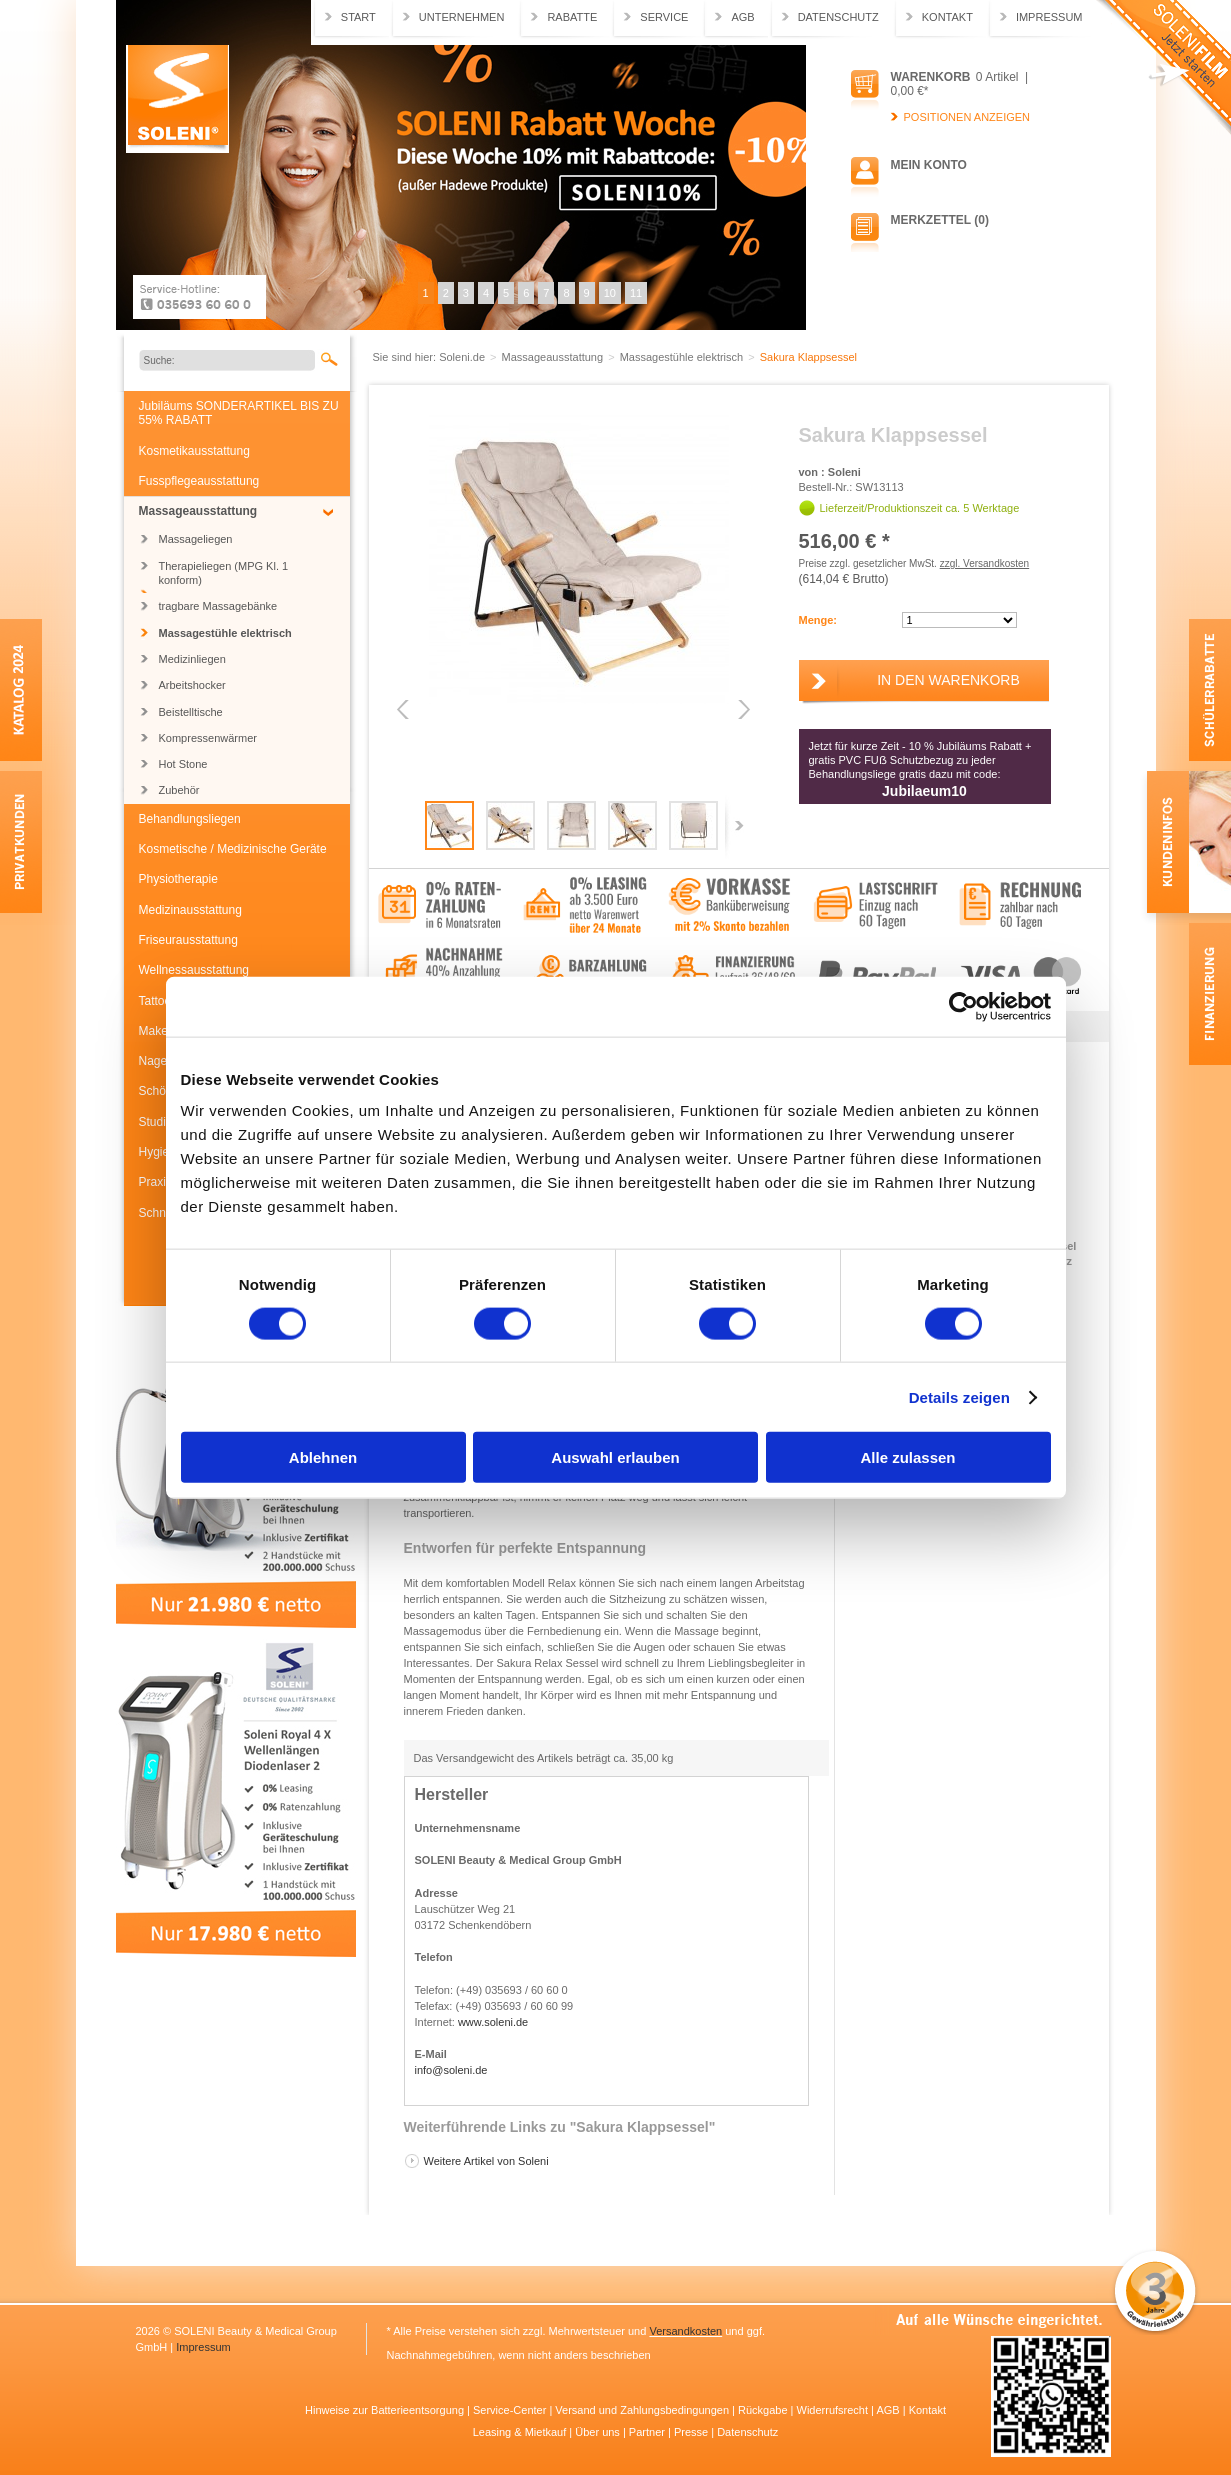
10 (610, 293)
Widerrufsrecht (834, 2410)
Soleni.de (177, 99)
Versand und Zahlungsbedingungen (643, 2410)
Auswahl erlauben (615, 1457)
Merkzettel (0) (940, 220)
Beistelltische (191, 712)
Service (664, 17)
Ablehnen (323, 1457)
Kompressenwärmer (208, 738)
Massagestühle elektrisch (225, 633)
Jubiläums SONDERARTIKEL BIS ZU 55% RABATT (239, 413)
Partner (648, 2432)
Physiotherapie (178, 879)
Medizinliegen (192, 659)
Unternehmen (462, 17)
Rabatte (572, 17)
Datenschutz (838, 17)
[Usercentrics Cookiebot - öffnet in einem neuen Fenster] (963, 1006)
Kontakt (947, 17)
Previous (404, 709)
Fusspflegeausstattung (199, 481)
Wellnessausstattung (194, 970)
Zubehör (179, 790)
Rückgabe (764, 2410)
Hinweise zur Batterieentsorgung (386, 2410)
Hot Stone (183, 764)
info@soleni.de (451, 2070)
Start (358, 17)
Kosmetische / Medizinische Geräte (233, 849)
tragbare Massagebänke (218, 606)
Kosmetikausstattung (194, 451)
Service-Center (511, 2410)
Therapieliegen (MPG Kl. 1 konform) (224, 573)
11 (636, 293)
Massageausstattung (198, 511)
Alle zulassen (907, 1457)
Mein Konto (929, 165)
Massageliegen (196, 539)
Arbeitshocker (192, 685)
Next (742, 709)
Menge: (818, 620)
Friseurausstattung (188, 940)
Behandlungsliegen (190, 819)
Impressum (1049, 17)
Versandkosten (685, 2331)
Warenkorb (931, 77)
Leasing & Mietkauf (521, 2432)
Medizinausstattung (190, 910)
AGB (742, 17)
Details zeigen (959, 1396)
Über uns (599, 2432)
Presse (692, 2432)
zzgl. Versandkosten (985, 563)
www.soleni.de (493, 2022)
